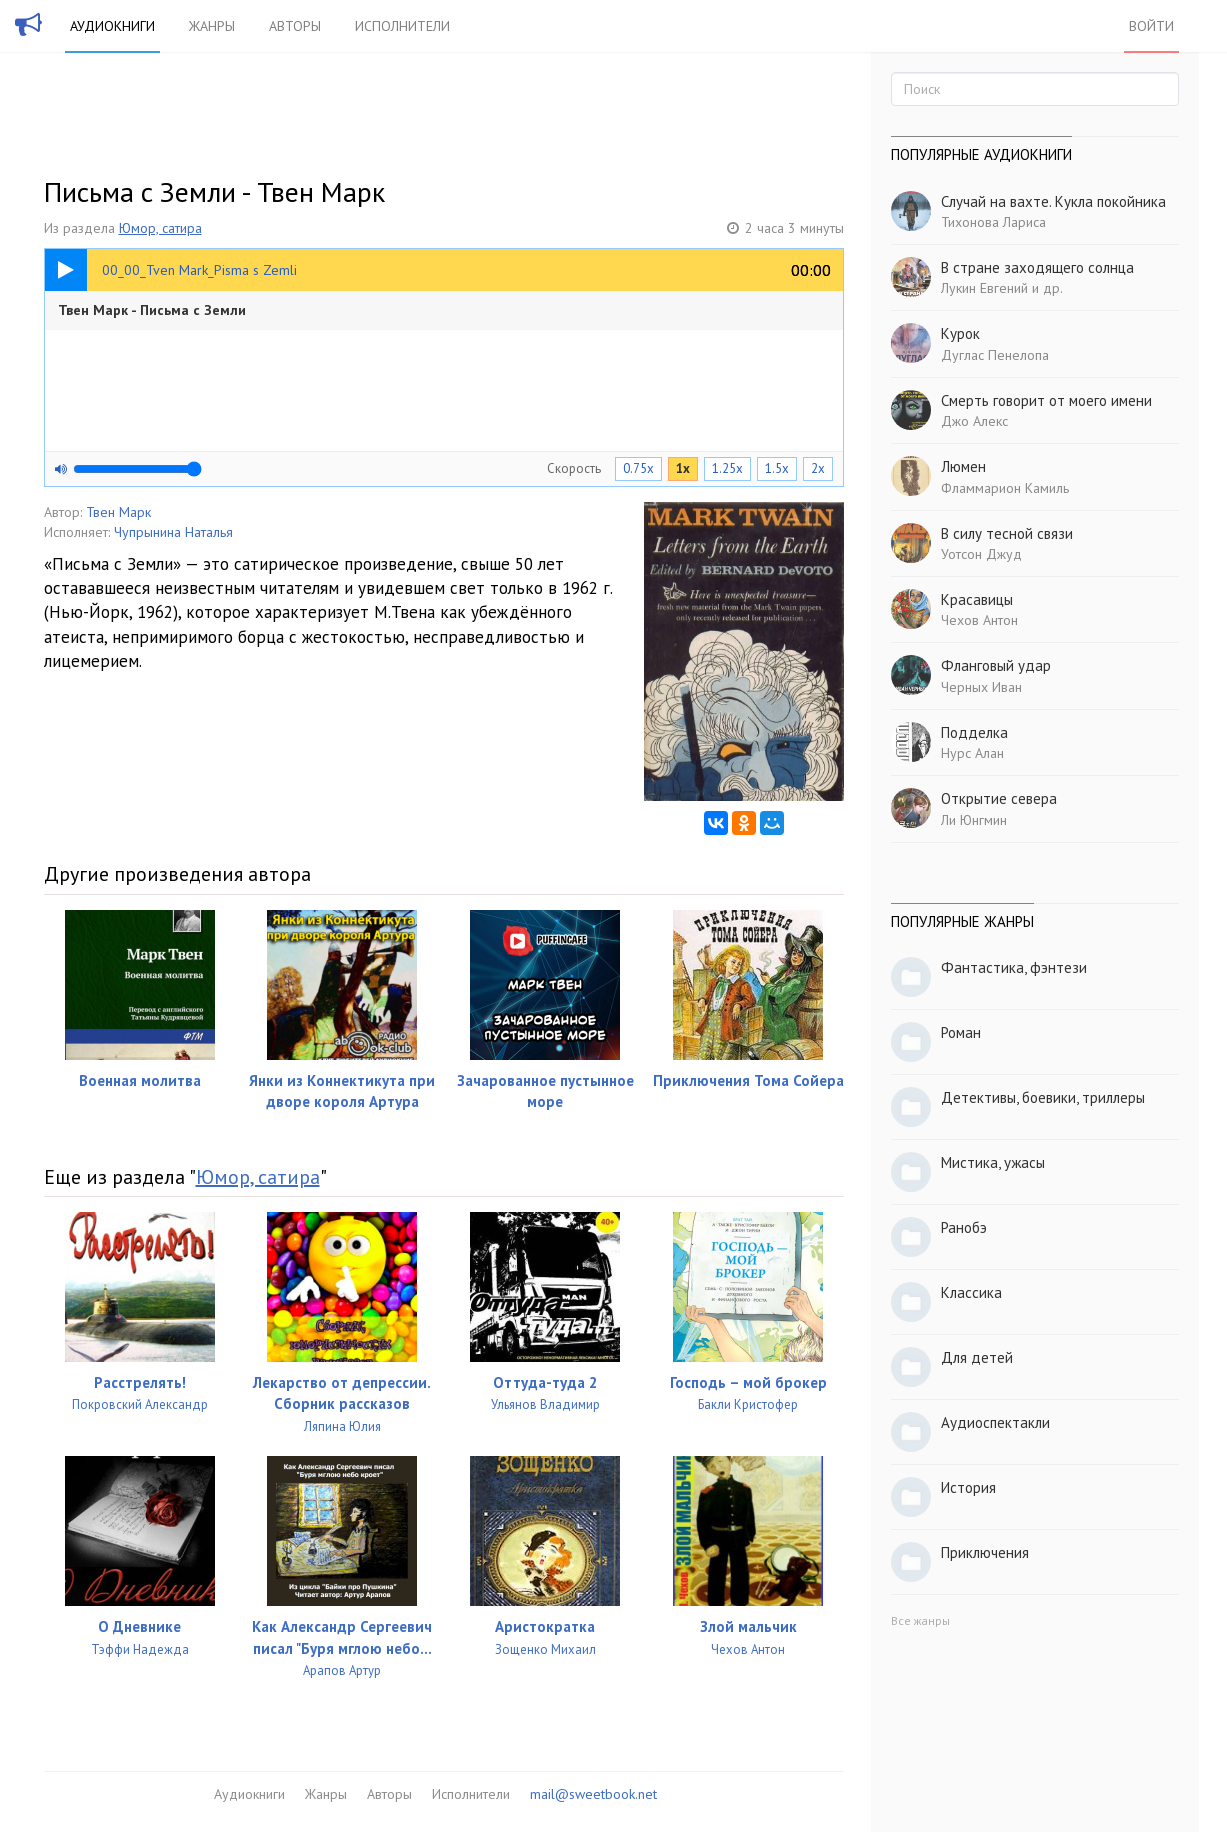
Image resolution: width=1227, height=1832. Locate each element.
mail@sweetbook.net (593, 1794)
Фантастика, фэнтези (1014, 967)
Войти (1151, 26)
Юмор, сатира (160, 228)
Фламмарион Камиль (1005, 488)
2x (818, 468)
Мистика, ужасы (993, 1162)
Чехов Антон (979, 620)
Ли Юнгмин (974, 820)
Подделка (974, 732)
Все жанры (920, 1620)
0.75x (638, 468)
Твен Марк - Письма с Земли (152, 310)
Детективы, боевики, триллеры (1043, 1097)
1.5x (777, 468)
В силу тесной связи (1007, 533)
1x (683, 468)
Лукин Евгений (984, 288)
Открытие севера (999, 798)
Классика (971, 1292)
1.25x (727, 468)
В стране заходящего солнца (1037, 267)
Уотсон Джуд (981, 554)
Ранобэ (964, 1227)
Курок (960, 333)
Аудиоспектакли (995, 1422)
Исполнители (402, 26)
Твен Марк (118, 512)
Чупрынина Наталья (173, 532)
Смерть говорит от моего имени (1046, 400)
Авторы (295, 26)
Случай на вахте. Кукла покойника (1053, 201)
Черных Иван (981, 687)
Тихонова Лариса (993, 222)
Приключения (985, 1552)
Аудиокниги (112, 26)
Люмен (963, 466)
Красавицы (977, 599)
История (968, 1487)
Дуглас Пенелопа (995, 355)
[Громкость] (137, 469)
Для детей (977, 1357)
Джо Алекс (974, 421)
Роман (961, 1032)
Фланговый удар (996, 665)
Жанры (212, 26)
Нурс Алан (972, 753)
